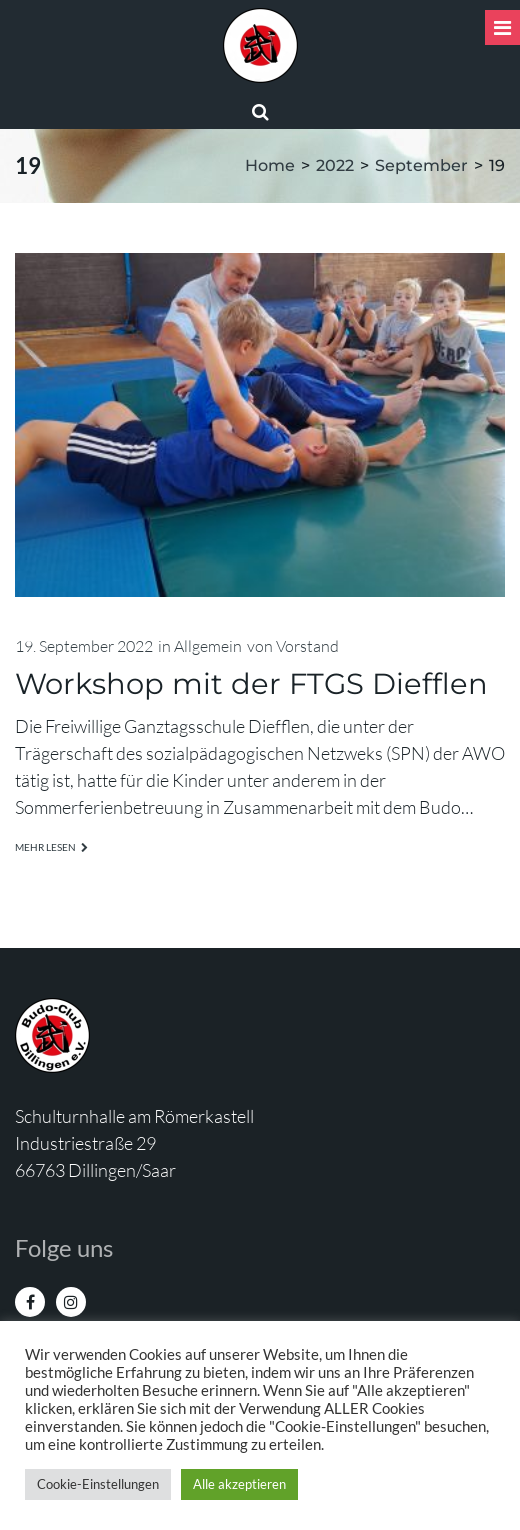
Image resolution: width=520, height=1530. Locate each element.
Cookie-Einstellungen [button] (98, 1484)
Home (270, 165)
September (421, 165)
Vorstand (307, 646)
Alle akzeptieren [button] (239, 1484)
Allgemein (208, 646)
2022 (335, 165)
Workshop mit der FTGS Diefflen (251, 683)
